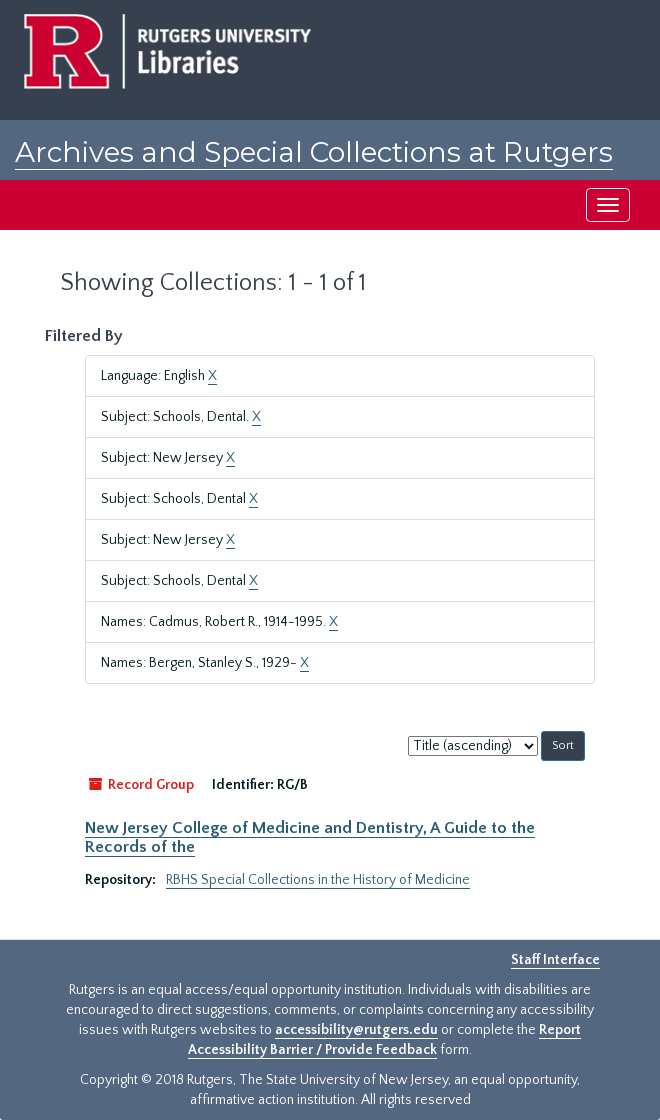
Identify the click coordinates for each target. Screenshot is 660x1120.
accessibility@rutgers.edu (356, 1030)
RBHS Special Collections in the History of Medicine (318, 880)
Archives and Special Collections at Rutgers (314, 152)
